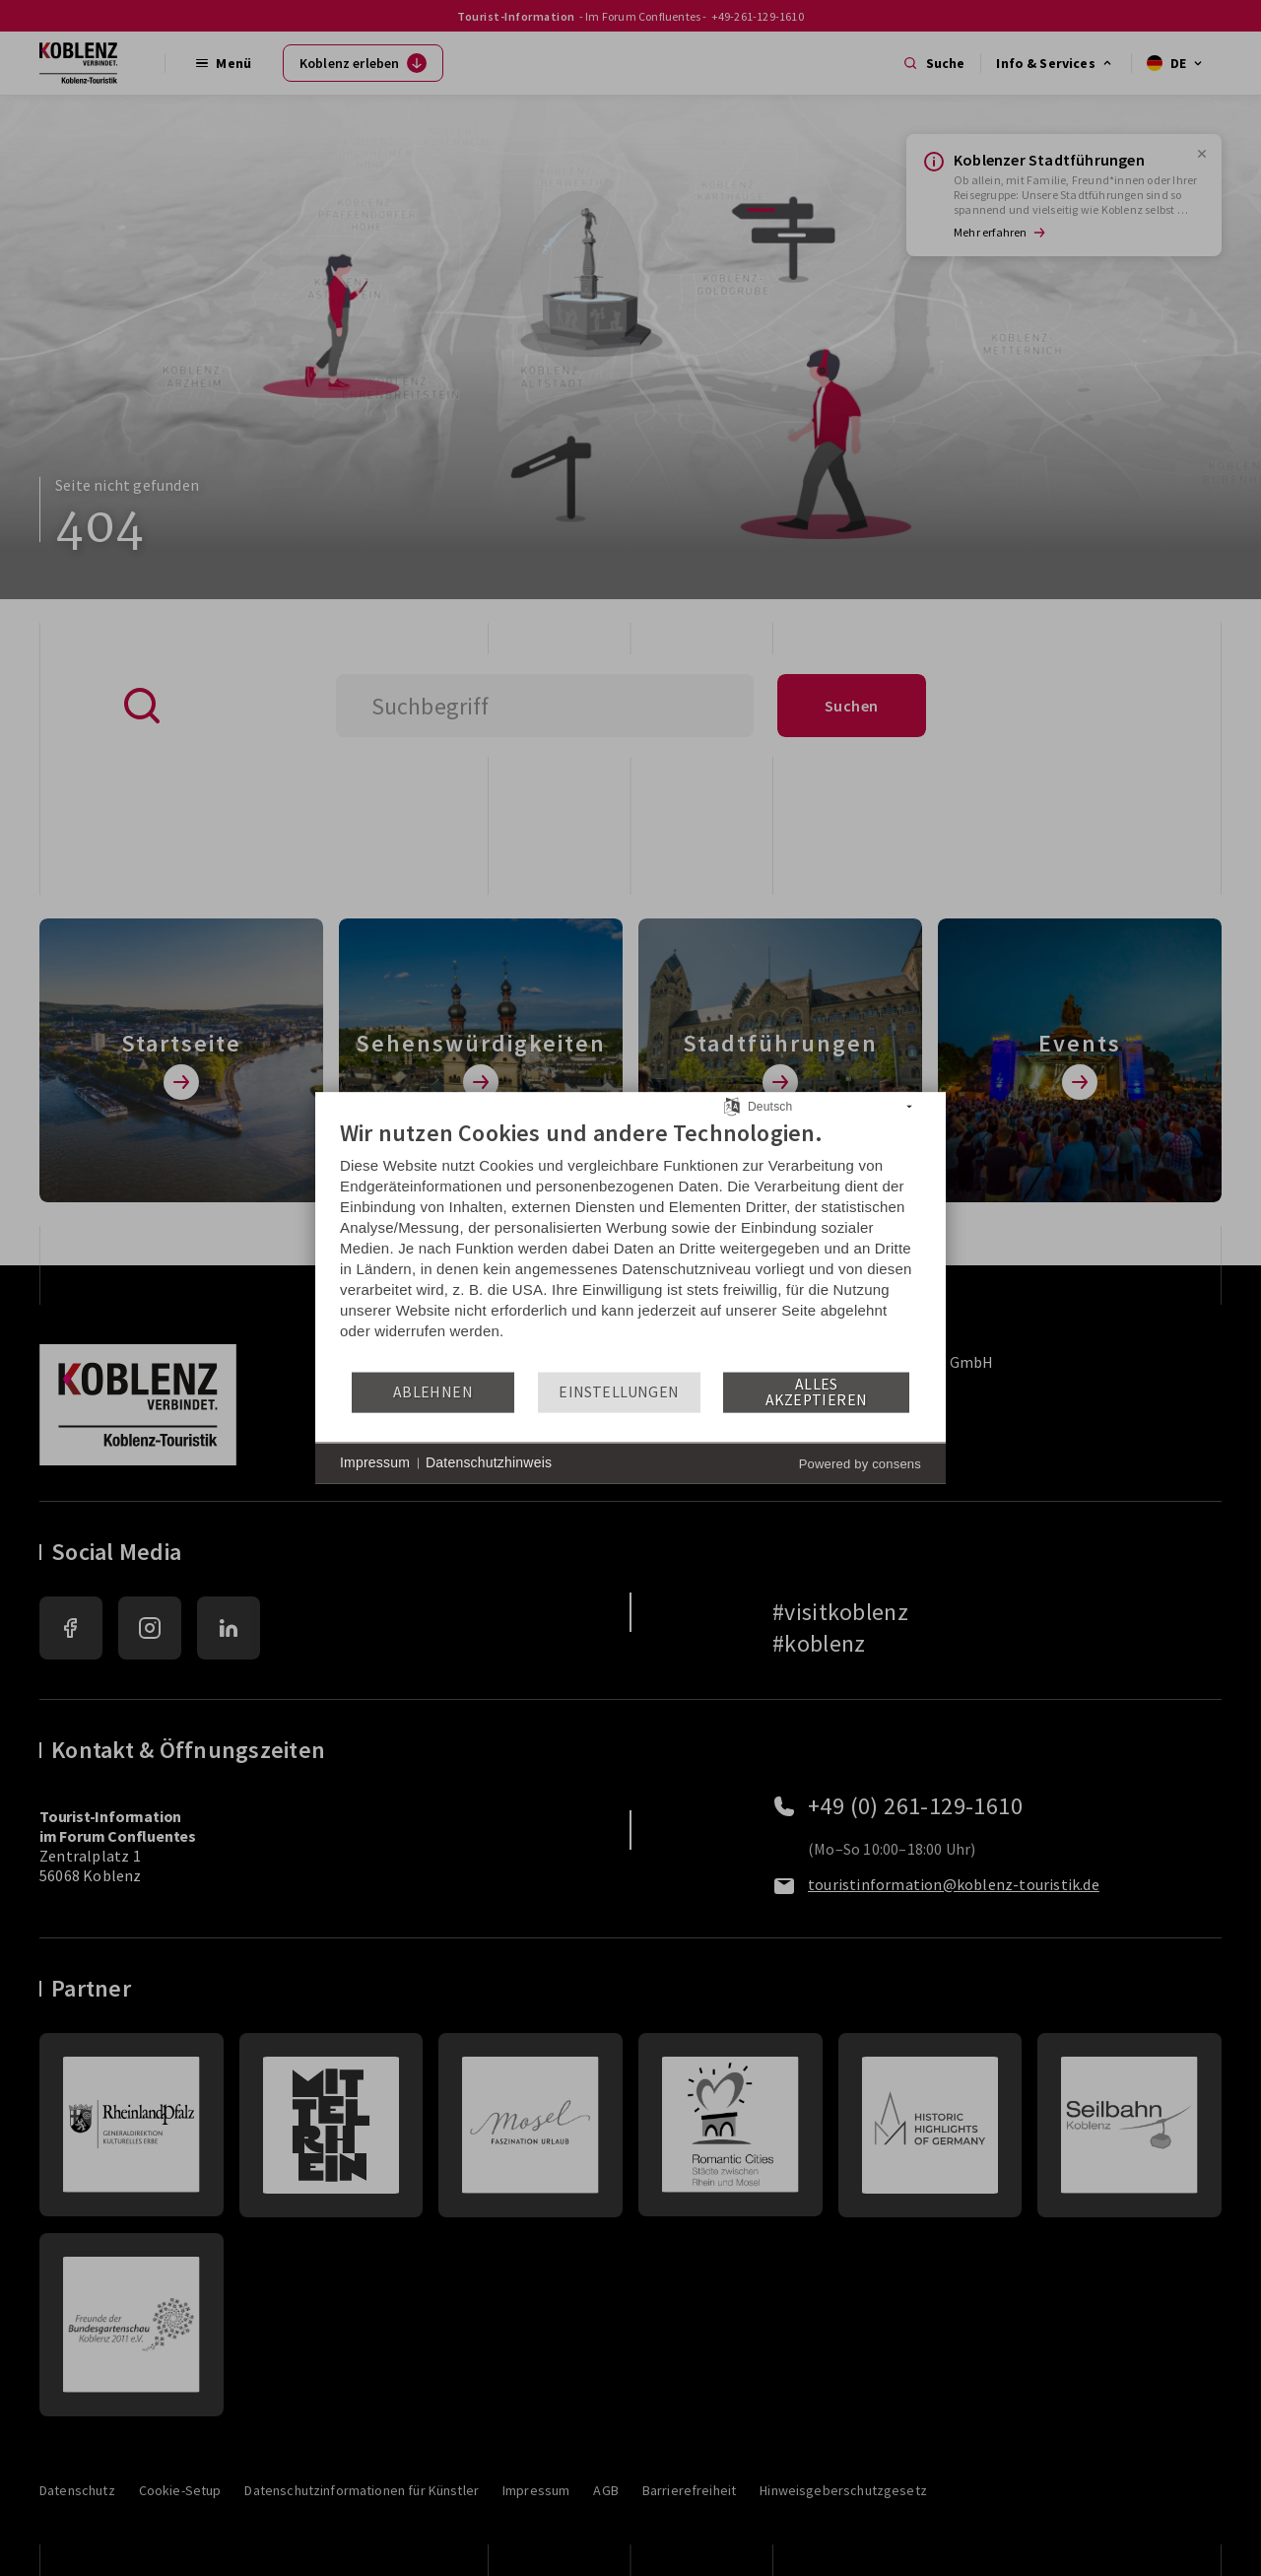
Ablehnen (433, 1392)
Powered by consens (860, 1464)
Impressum (375, 1462)
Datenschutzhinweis (489, 1462)
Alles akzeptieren (816, 1392)
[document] (630, 1244)
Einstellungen (619, 1392)
